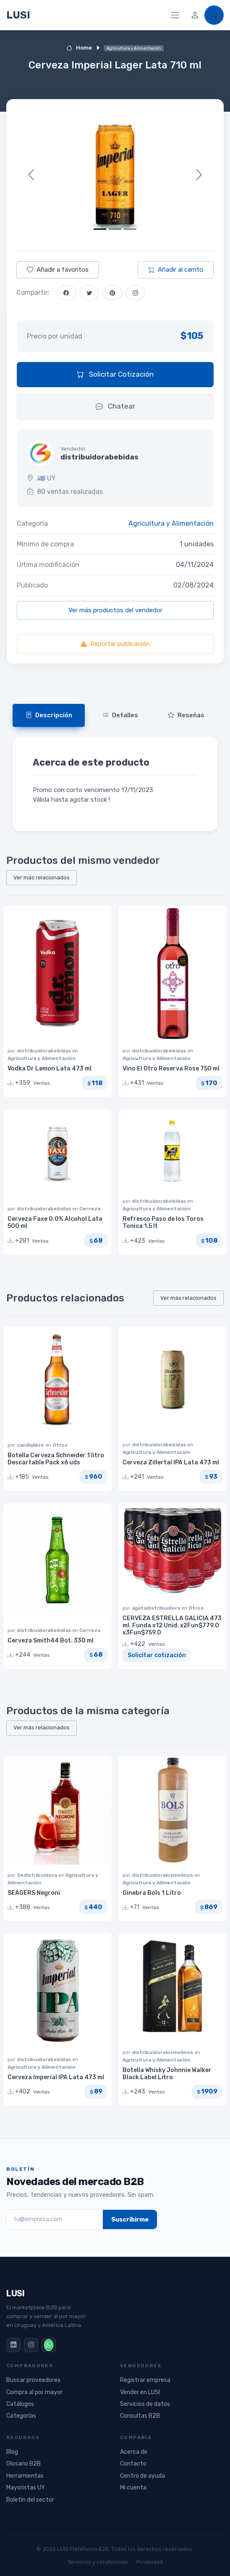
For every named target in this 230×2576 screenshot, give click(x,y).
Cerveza (89, 1209)
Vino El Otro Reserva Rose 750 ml (171, 1068)
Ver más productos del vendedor (115, 610)
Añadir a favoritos (58, 270)
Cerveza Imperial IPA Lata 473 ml (56, 2077)
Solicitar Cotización (115, 374)
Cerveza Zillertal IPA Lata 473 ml (171, 1462)
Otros (60, 1445)
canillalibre (31, 1445)
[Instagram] (31, 2345)
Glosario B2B (23, 2463)
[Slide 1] (100, 229)
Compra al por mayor (34, 2392)
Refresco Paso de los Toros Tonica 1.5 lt (163, 1222)
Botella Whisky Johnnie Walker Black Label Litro (167, 2074)
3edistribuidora (37, 1875)
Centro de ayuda (142, 2475)
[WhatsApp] (49, 2345)
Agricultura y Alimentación (171, 523)
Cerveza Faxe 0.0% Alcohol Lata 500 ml (55, 1222)
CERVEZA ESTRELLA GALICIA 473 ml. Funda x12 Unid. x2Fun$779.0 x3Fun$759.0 (172, 1625)
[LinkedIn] (13, 2345)
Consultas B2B (140, 2415)
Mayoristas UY (25, 2487)
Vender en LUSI (140, 2392)
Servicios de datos (145, 2404)
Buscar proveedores (33, 2380)
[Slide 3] (130, 229)
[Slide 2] (115, 229)
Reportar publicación (115, 644)
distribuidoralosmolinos (163, 1875)
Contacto (133, 2463)
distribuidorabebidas (44, 1051)
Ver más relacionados (41, 877)
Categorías (21, 2415)
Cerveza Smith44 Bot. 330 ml (51, 1640)
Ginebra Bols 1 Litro (152, 1893)
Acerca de (133, 2451)
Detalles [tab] (120, 715)
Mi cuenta (133, 2487)
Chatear (115, 406)
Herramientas (25, 2475)
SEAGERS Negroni (34, 1893)
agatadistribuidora (156, 1608)
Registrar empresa (145, 2380)
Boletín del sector (30, 2499)
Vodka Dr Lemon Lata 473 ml (49, 1068)
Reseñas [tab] (186, 715)
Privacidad (149, 2562)
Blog (12, 2451)
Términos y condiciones (98, 2562)
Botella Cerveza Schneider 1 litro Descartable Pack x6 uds (56, 1459)
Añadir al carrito (175, 270)
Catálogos (20, 2404)
